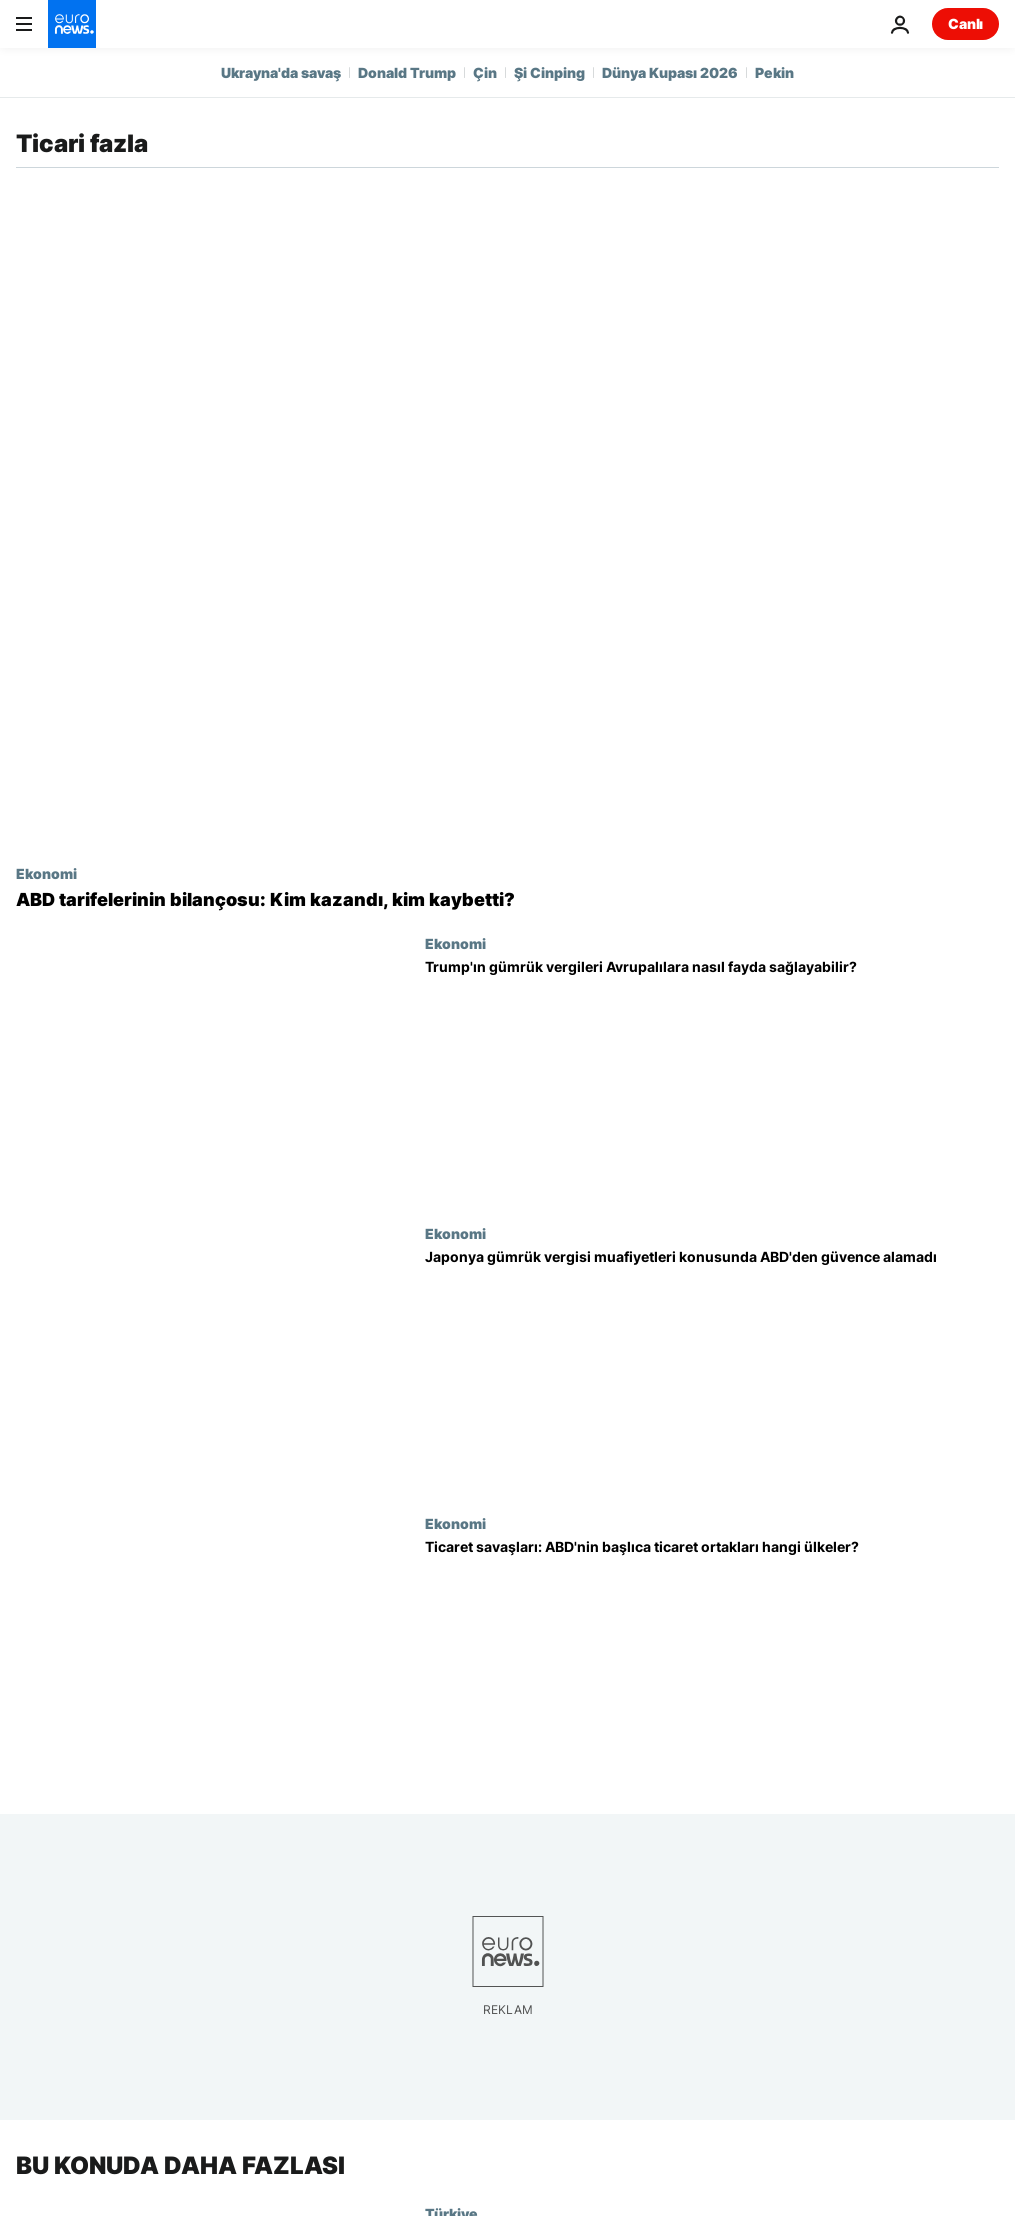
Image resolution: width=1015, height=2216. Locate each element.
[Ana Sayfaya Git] (72, 24)
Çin (485, 72)
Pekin (774, 72)
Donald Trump (407, 72)
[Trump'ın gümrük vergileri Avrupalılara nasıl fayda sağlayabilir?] (712, 1080)
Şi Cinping (549, 72)
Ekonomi (46, 873)
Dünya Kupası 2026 (670, 72)
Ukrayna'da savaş (281, 72)
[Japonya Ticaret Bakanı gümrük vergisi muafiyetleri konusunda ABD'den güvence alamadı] (712, 1370)
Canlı (965, 23)
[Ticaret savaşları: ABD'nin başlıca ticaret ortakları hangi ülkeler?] (712, 1660)
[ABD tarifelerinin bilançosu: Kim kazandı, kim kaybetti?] (507, 900)
